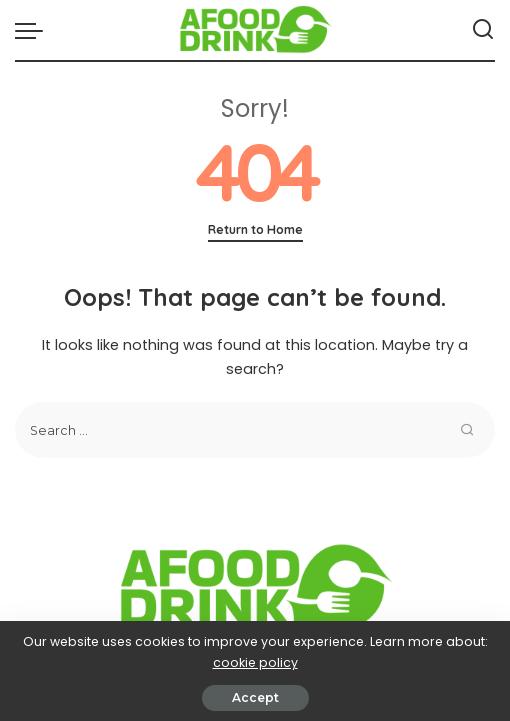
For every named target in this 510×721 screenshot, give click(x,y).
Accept (255, 697)
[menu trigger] (34, 30)
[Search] (483, 30)
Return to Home (255, 229)
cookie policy (255, 662)
